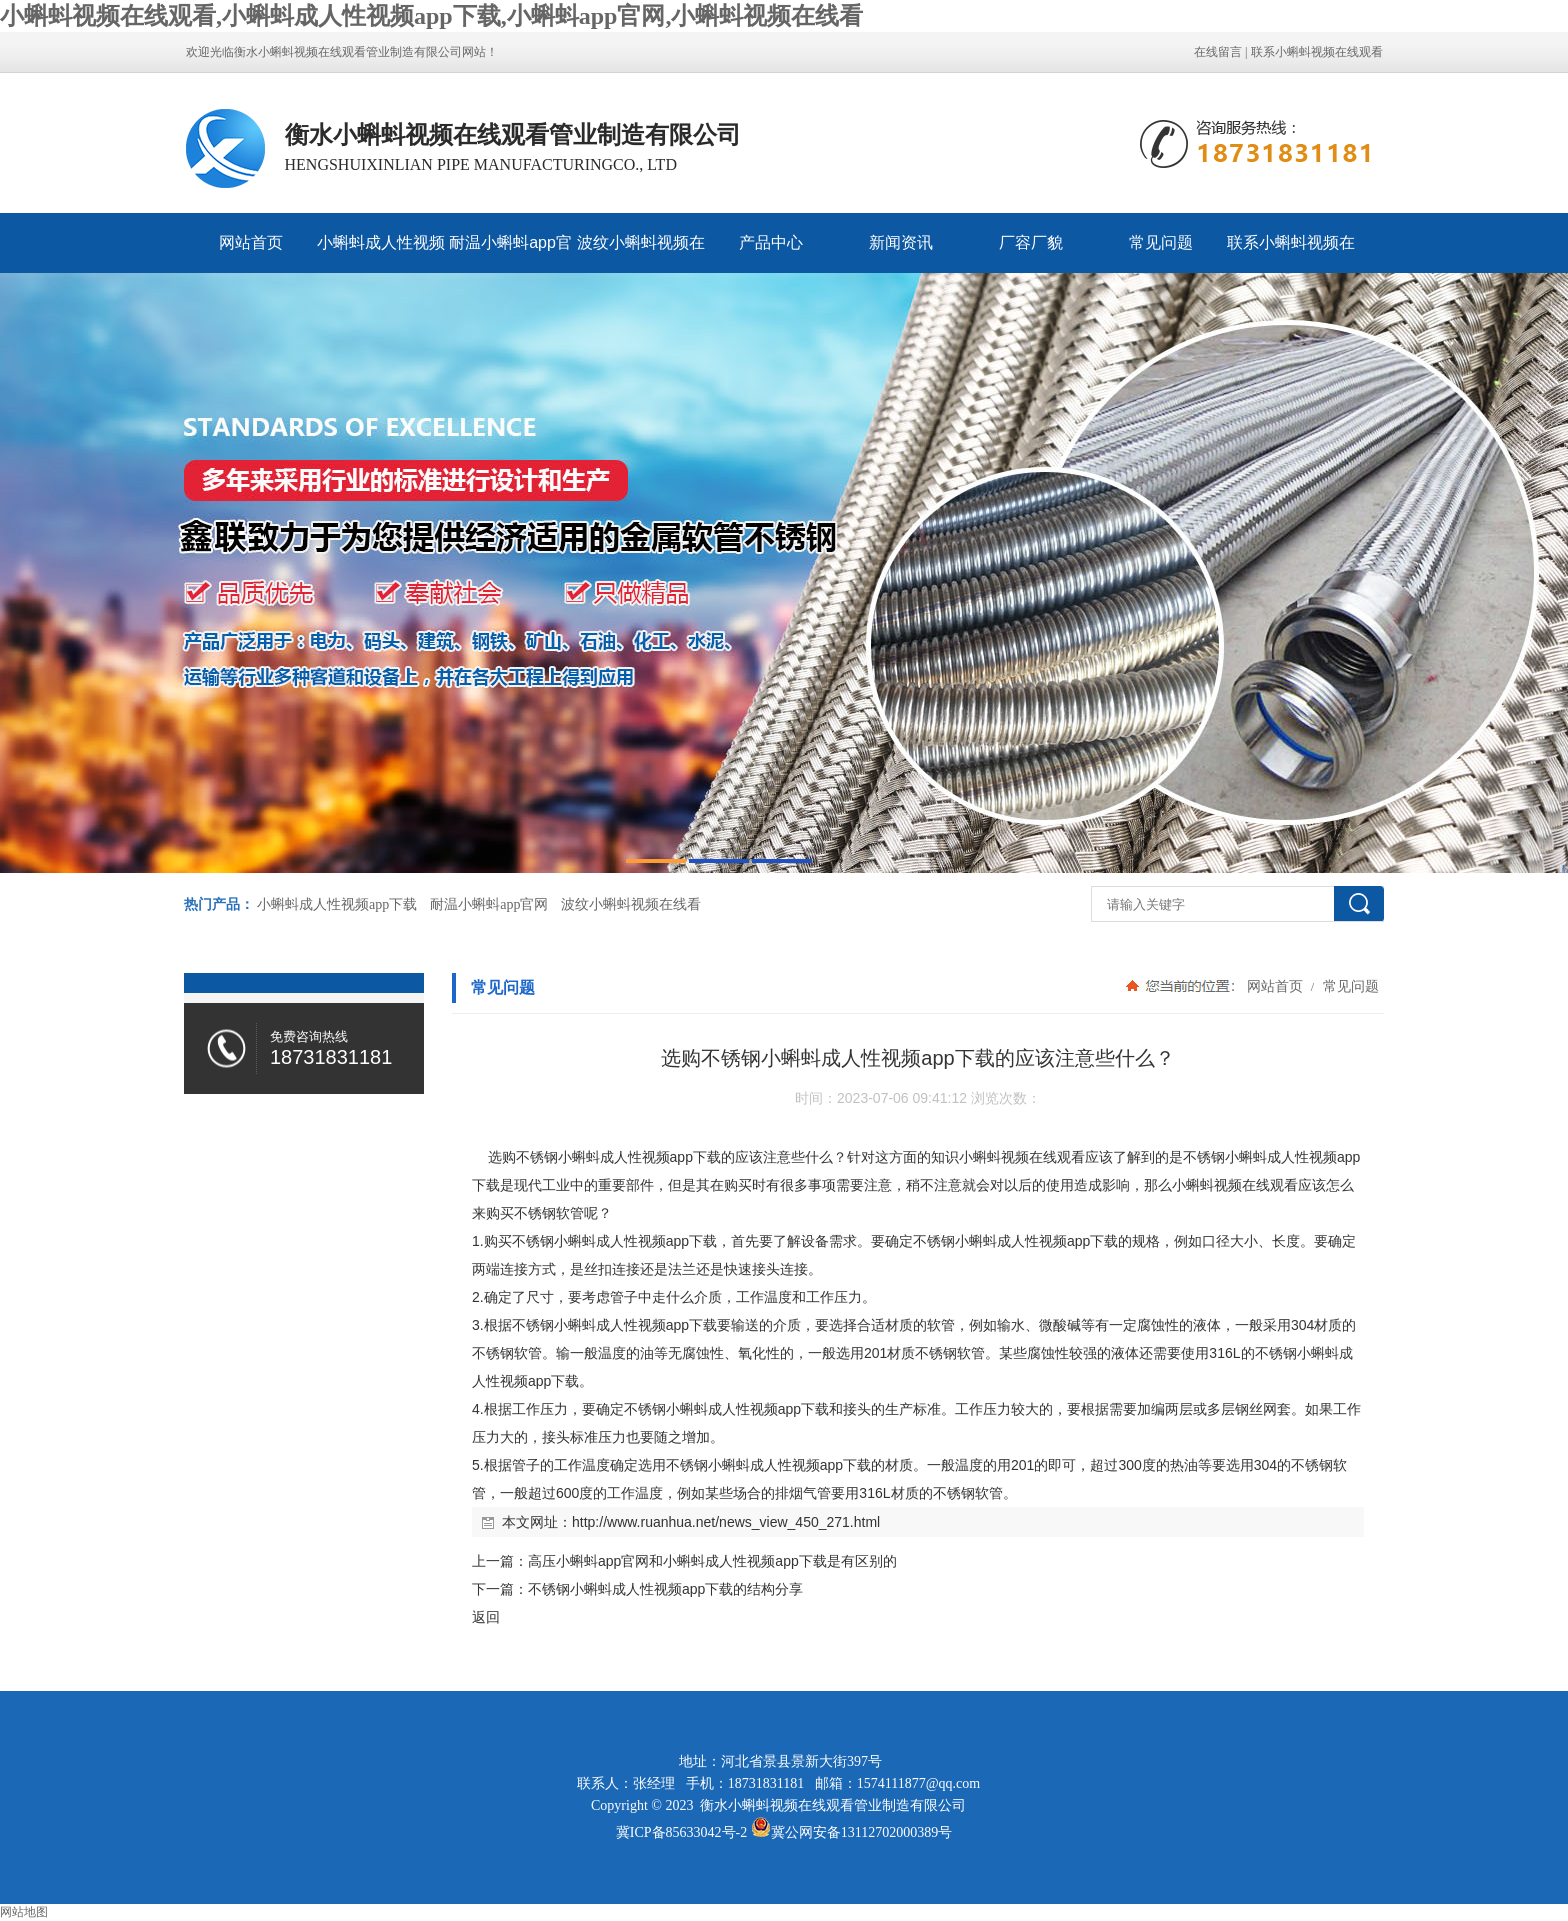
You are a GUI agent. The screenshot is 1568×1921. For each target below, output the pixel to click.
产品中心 (771, 242)
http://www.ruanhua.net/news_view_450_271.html (726, 1522)
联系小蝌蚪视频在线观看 (1317, 52)
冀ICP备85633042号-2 (681, 1832)
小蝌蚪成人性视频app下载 (381, 253)
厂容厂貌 (1031, 242)
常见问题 (1161, 242)
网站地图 (24, 1912)
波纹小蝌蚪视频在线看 (641, 253)
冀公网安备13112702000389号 (861, 1832)
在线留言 (1218, 52)
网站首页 (251, 242)
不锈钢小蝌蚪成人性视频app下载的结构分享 (665, 1589)
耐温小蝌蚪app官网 (510, 253)
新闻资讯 (901, 242)
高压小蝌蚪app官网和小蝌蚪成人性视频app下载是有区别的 (712, 1561)
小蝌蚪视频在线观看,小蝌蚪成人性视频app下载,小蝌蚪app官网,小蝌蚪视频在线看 (431, 16)
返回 (486, 1617)
